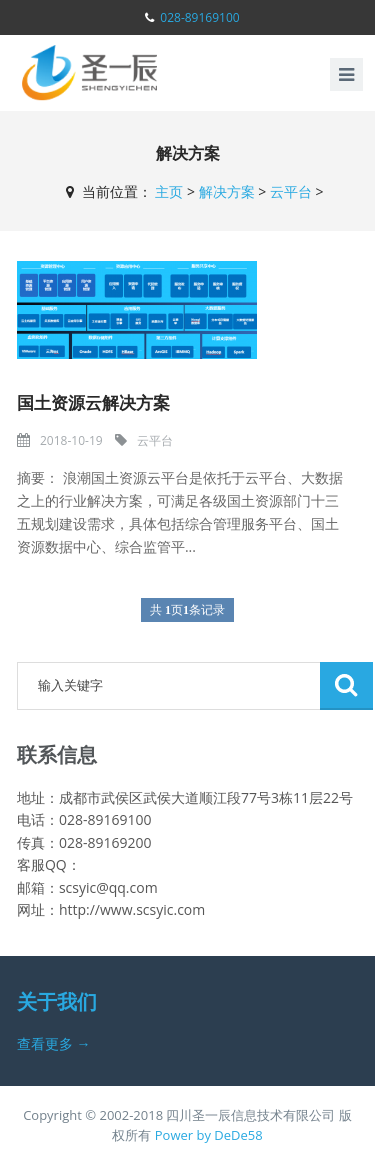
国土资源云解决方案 (93, 402)
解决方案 (227, 191)
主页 (169, 191)
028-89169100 (199, 17)
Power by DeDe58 (209, 1135)
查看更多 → (54, 1043)
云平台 (291, 191)
